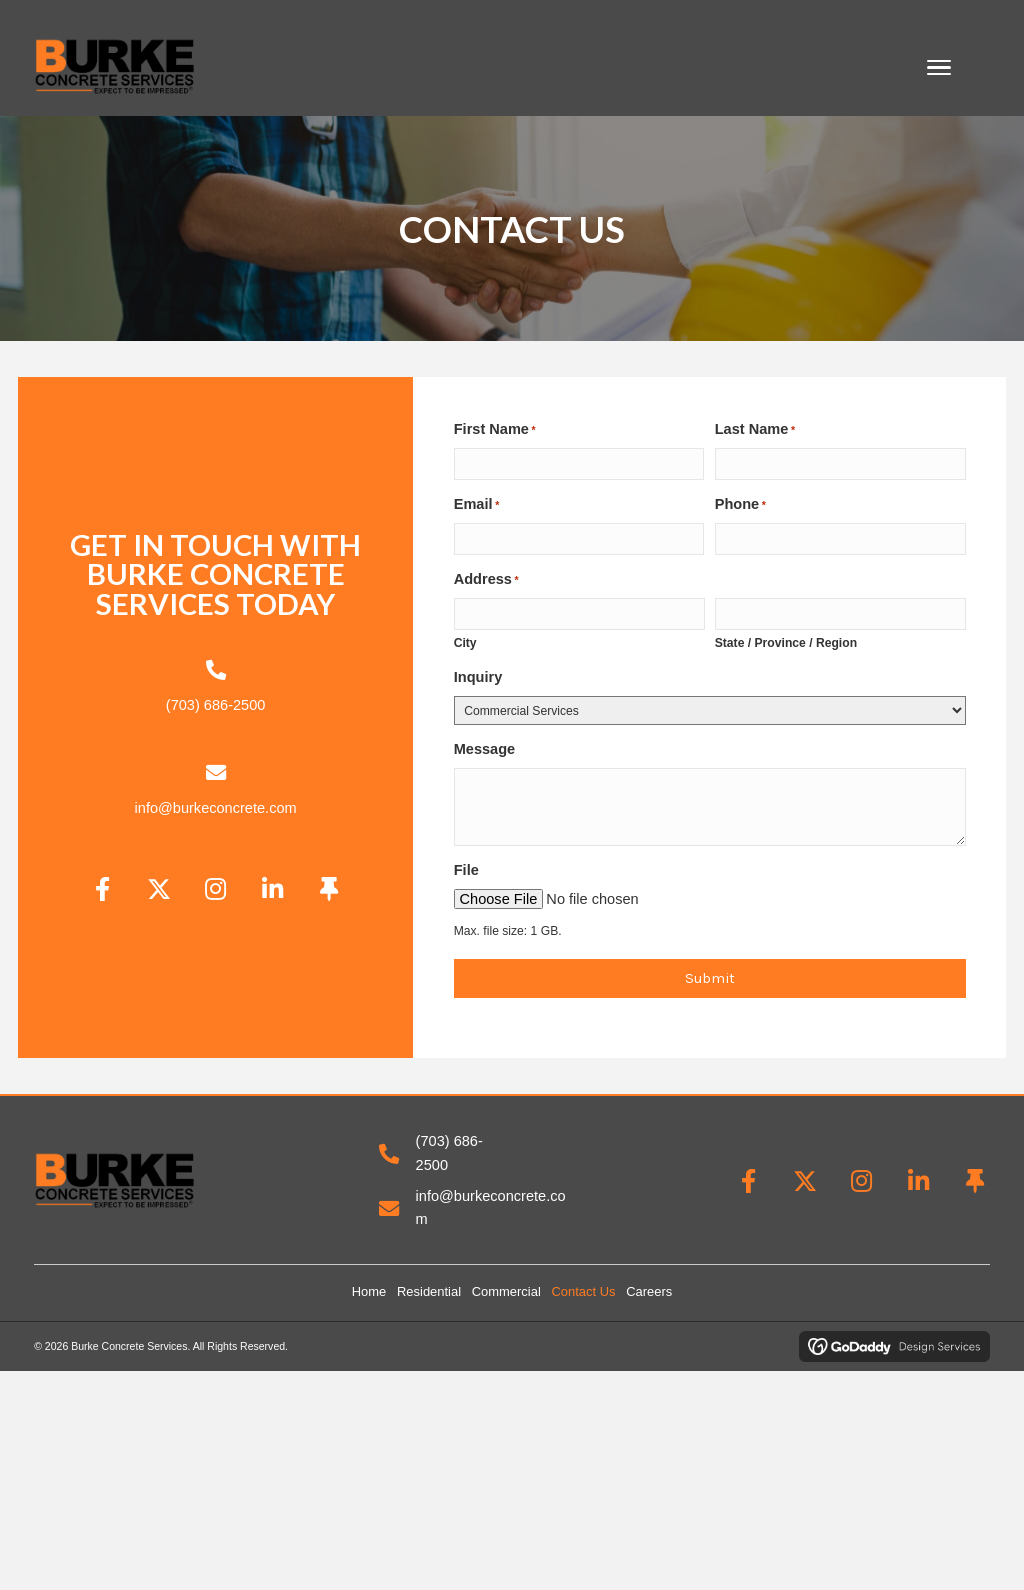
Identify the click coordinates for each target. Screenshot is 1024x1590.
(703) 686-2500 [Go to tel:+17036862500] (216, 705)
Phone (740, 505)
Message (485, 749)
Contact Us (583, 1291)
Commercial (506, 1291)
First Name (495, 430)
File (466, 870)
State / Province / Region (786, 643)
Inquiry (478, 677)
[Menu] (939, 68)
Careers (649, 1291)
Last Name (755, 430)
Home (369, 1291)
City (465, 643)
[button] (102, 889)
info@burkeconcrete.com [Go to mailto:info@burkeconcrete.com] (216, 808)
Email (477, 505)
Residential (429, 1291)
